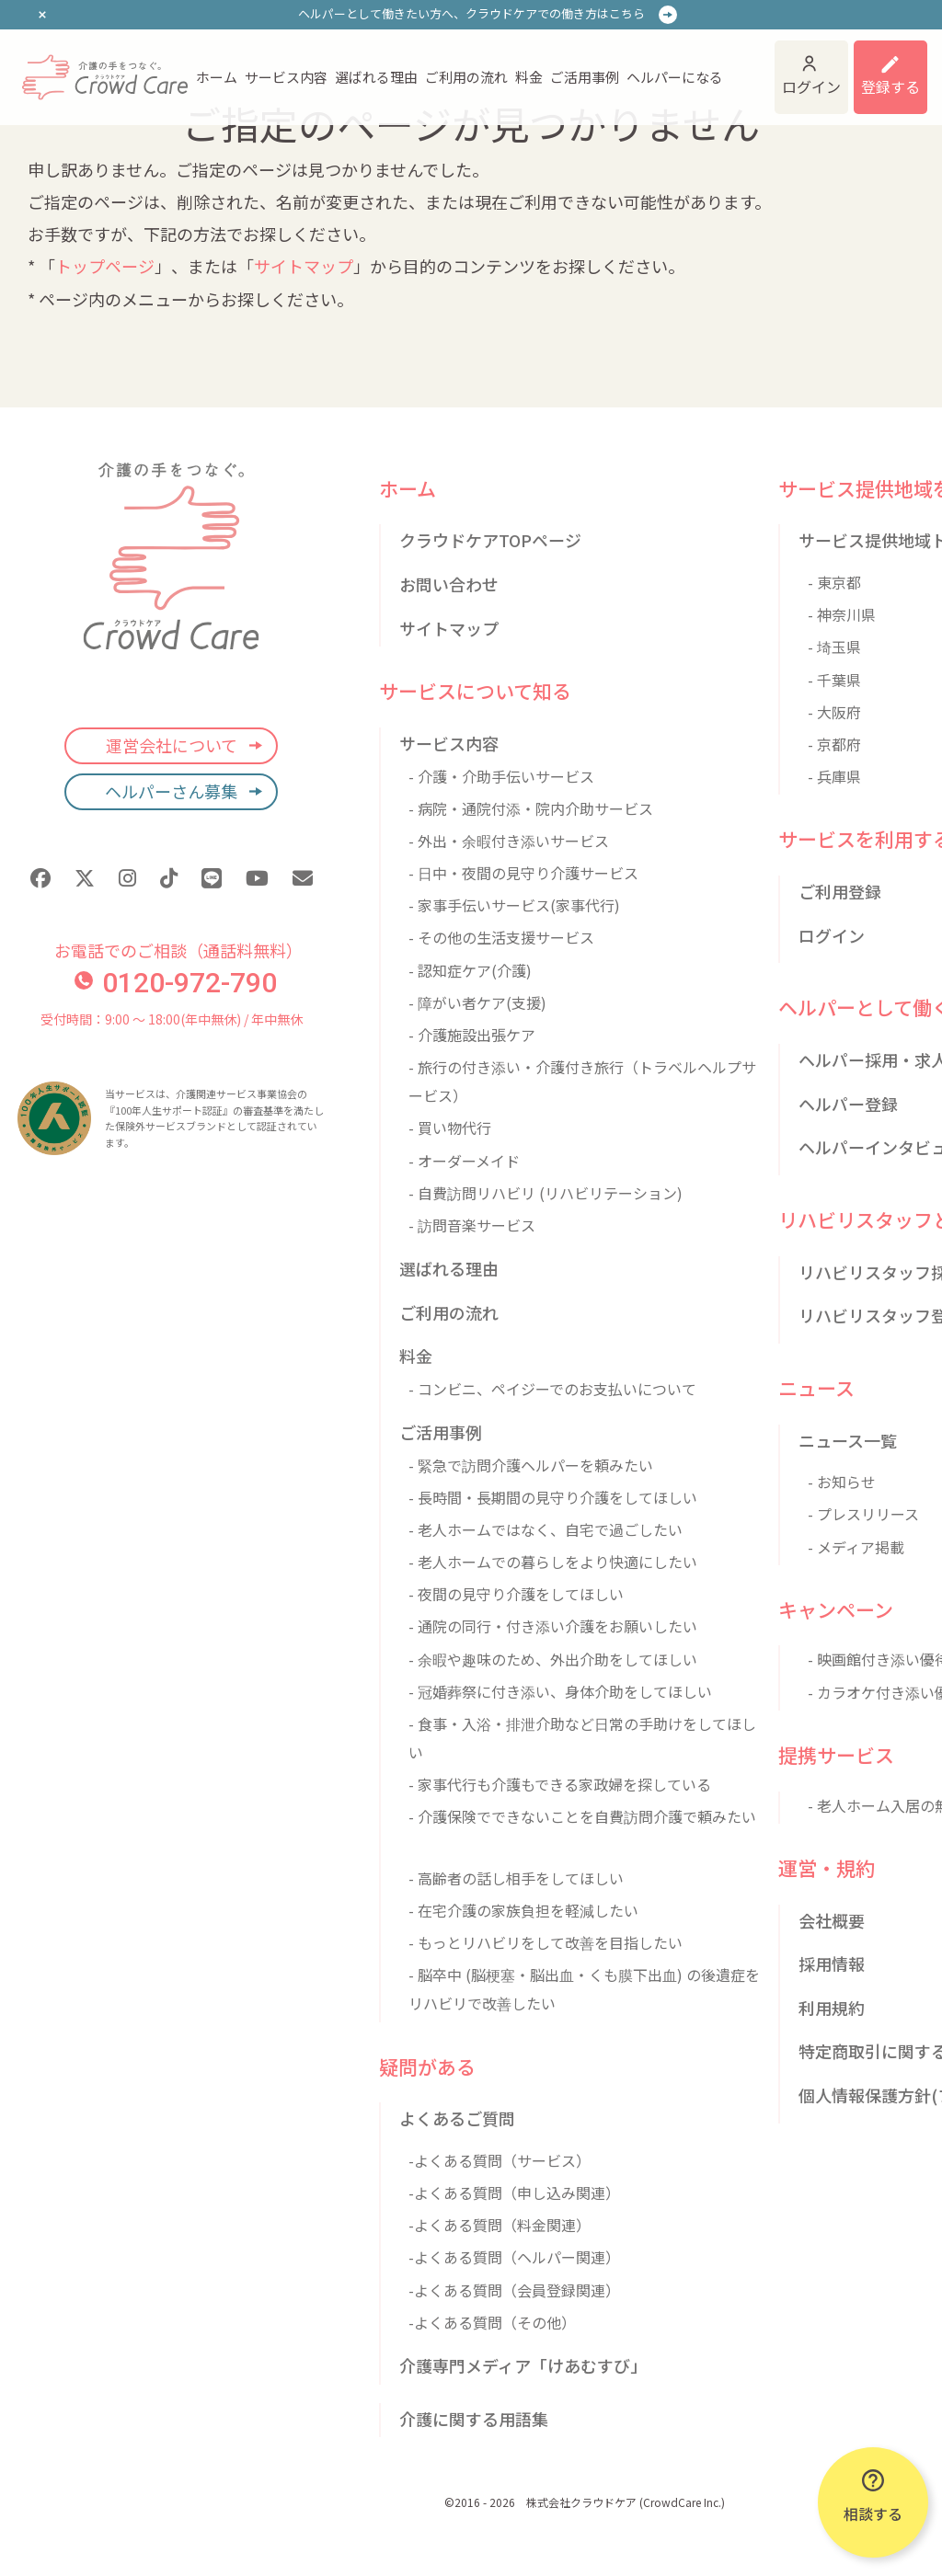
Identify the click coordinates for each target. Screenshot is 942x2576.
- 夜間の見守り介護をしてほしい (516, 1594)
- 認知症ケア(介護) (470, 970)
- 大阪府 (834, 712)
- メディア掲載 (856, 1547)
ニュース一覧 (847, 1440)
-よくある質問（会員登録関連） (514, 2290)
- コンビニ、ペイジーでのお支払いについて (552, 1389)
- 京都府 (834, 744)
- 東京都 (834, 582)
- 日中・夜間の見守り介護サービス (523, 873)
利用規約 (831, 2008)
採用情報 (831, 1963)
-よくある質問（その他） (492, 2322)
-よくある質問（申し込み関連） (514, 2192)
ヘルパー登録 (848, 1104)
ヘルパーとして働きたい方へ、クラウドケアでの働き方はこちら (471, 13)
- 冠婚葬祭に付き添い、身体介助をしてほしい (560, 1691)
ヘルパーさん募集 (171, 791)
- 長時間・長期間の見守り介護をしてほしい (552, 1497)
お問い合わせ (449, 584)
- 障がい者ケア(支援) (477, 1002)
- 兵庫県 (834, 776)
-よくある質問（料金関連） (499, 2225)
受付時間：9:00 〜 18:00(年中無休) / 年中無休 (171, 1019)
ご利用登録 (839, 891)
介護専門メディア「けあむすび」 (523, 2365)
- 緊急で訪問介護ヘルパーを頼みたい (530, 1465)
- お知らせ (842, 1482)
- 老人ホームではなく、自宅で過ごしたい (545, 1529)
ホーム (216, 76)
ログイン (811, 86)
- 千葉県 (834, 680)
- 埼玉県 (834, 646)
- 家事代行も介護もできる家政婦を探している (559, 1784)
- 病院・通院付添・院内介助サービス (530, 808)
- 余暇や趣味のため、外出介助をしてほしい (552, 1659)
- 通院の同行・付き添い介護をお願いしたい (552, 1626)
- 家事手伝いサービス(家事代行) (514, 905)
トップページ (105, 266)
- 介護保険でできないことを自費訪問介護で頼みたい (582, 1816)
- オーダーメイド (464, 1161)
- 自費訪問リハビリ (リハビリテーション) (545, 1193)
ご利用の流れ (466, 76)
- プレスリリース (863, 1514)
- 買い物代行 (449, 1127)
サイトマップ (303, 266)
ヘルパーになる (674, 76)
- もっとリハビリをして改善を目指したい (545, 1942)
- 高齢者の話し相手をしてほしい (516, 1878)
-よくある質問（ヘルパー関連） (514, 2257)
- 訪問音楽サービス (471, 1225)
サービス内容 (286, 76)
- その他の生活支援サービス (501, 937)
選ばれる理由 (376, 76)
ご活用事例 (584, 76)
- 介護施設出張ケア (471, 1035)
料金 (529, 76)
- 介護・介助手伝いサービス (501, 776)
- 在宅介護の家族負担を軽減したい (523, 1910)
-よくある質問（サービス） (499, 2160)
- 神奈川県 (842, 614)
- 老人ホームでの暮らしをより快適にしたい (552, 1562)
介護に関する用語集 (473, 2419)
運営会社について (171, 745)
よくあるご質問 (457, 2118)
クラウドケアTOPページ (490, 540)
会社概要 (831, 1920)
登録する (890, 86)
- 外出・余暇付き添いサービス (508, 841)
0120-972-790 (176, 983)
